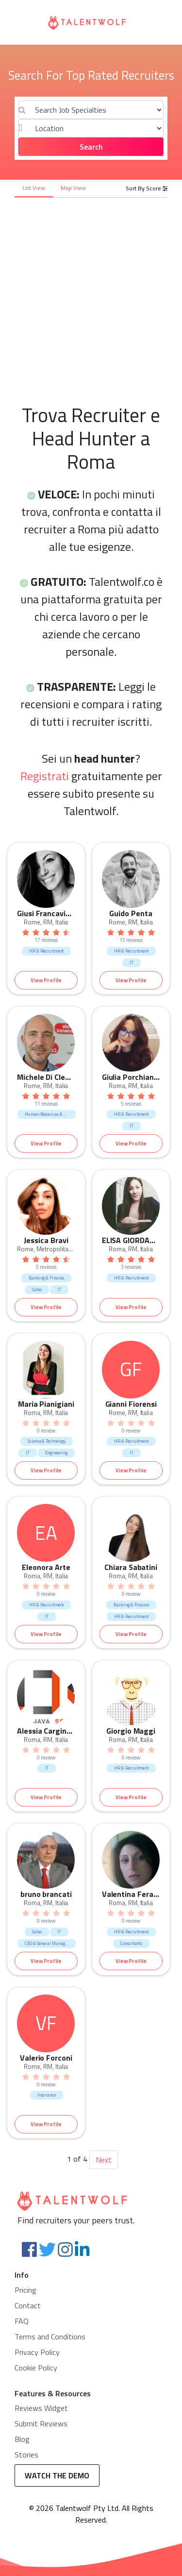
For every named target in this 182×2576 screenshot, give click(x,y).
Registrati (44, 776)
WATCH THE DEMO (57, 2475)
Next (104, 2160)
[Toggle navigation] (20, 22)
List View (33, 187)
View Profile (46, 980)
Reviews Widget (41, 2408)
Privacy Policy (37, 2352)
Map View (73, 187)
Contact (28, 2305)
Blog (22, 2439)
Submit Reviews (41, 2423)
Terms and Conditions (50, 2336)
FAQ (22, 2321)
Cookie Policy (36, 2367)
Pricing (25, 2290)
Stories (26, 2454)
